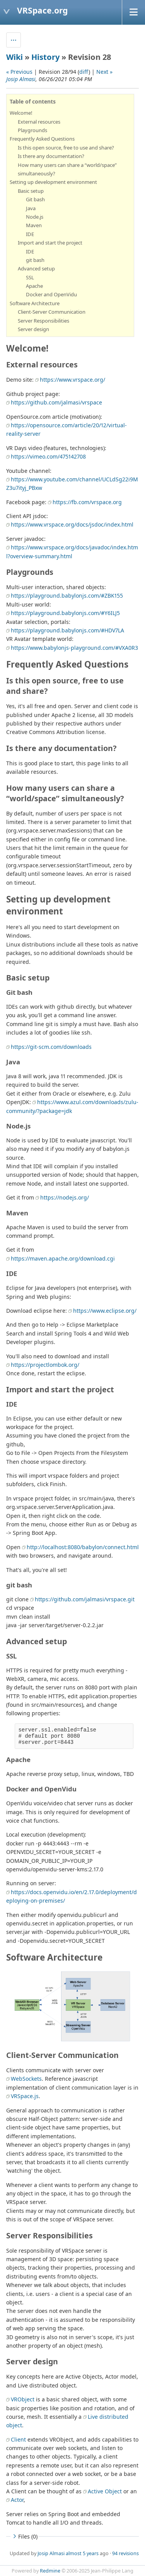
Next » (104, 71)
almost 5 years (82, 2553)
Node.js (34, 216)
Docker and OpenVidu (51, 294)
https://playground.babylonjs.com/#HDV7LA (67, 630)
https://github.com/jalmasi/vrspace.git (85, 1599)
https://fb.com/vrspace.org (87, 502)
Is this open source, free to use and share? (66, 147)
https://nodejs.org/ (64, 1197)
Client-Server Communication (51, 311)
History (45, 57)
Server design (33, 329)
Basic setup (31, 190)
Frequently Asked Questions (42, 138)
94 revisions (125, 2553)
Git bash (35, 199)
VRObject (22, 2399)
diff (84, 71)
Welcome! (21, 112)
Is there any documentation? (51, 156)
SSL (30, 277)
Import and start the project (50, 242)
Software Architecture (35, 303)
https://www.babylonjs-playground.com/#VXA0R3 (74, 647)
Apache (34, 285)
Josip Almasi (21, 79)
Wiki (14, 57)
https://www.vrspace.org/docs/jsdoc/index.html (72, 524)
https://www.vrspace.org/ (72, 379)
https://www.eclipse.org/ (104, 1310)
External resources (39, 121)
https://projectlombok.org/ (45, 1364)
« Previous (19, 71)
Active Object (105, 2491)
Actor (17, 2499)
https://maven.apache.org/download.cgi (63, 1258)
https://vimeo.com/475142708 (48, 456)
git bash (35, 260)
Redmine (50, 2571)
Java (31, 208)
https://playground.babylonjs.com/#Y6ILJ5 (65, 613)
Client (18, 2439)
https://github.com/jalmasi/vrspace (56, 402)
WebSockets (26, 2078)
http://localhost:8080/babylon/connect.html (83, 1547)
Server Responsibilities (43, 320)
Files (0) (24, 2536)
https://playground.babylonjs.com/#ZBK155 (67, 595)
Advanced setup (36, 268)
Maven (34, 225)
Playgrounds (32, 130)
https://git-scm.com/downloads (51, 1046)
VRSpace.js (25, 2096)
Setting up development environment (53, 181)
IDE (30, 234)
